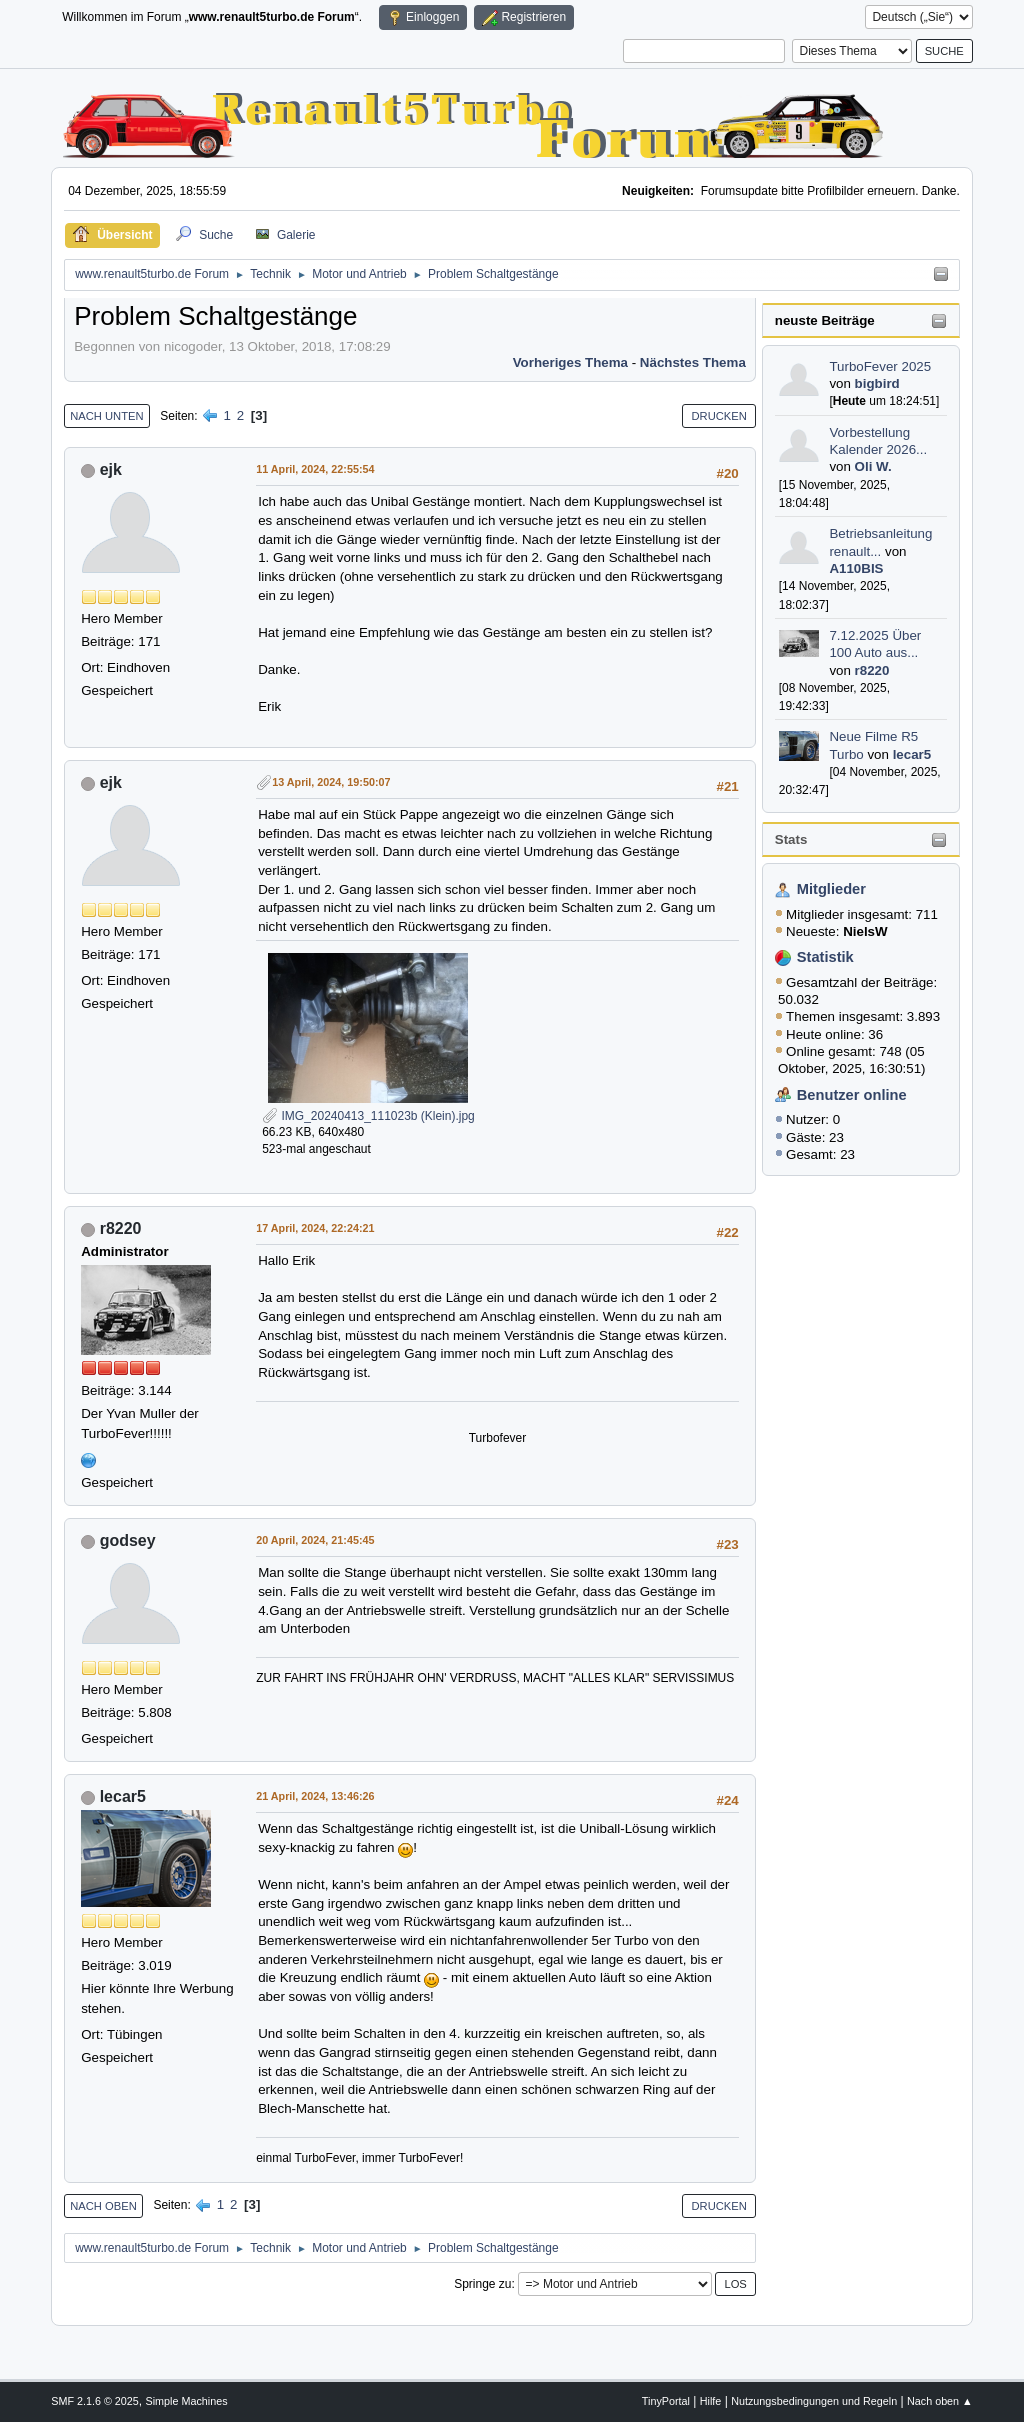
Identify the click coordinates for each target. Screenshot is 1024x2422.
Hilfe (711, 2401)
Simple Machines (187, 2401)
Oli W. (873, 466)
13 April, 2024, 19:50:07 (331, 782)
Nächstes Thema (693, 362)
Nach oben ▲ (940, 2401)
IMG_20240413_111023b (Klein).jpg (368, 1116)
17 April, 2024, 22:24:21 (315, 1228)
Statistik (825, 957)
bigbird (877, 383)
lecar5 (912, 754)
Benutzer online (852, 1095)
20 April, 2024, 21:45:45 (315, 1540)
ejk (111, 469)
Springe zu (482, 2284)
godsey (128, 1540)
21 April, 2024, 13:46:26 (315, 1796)
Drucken (718, 416)
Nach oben (103, 2206)
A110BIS (856, 568)
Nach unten (106, 416)
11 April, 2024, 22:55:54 (315, 469)
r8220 (872, 670)
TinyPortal (666, 2401)
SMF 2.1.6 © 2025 (95, 2401)
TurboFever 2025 (880, 366)
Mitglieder (831, 889)
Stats (791, 839)
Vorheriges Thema (570, 362)
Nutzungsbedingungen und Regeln (814, 2401)
